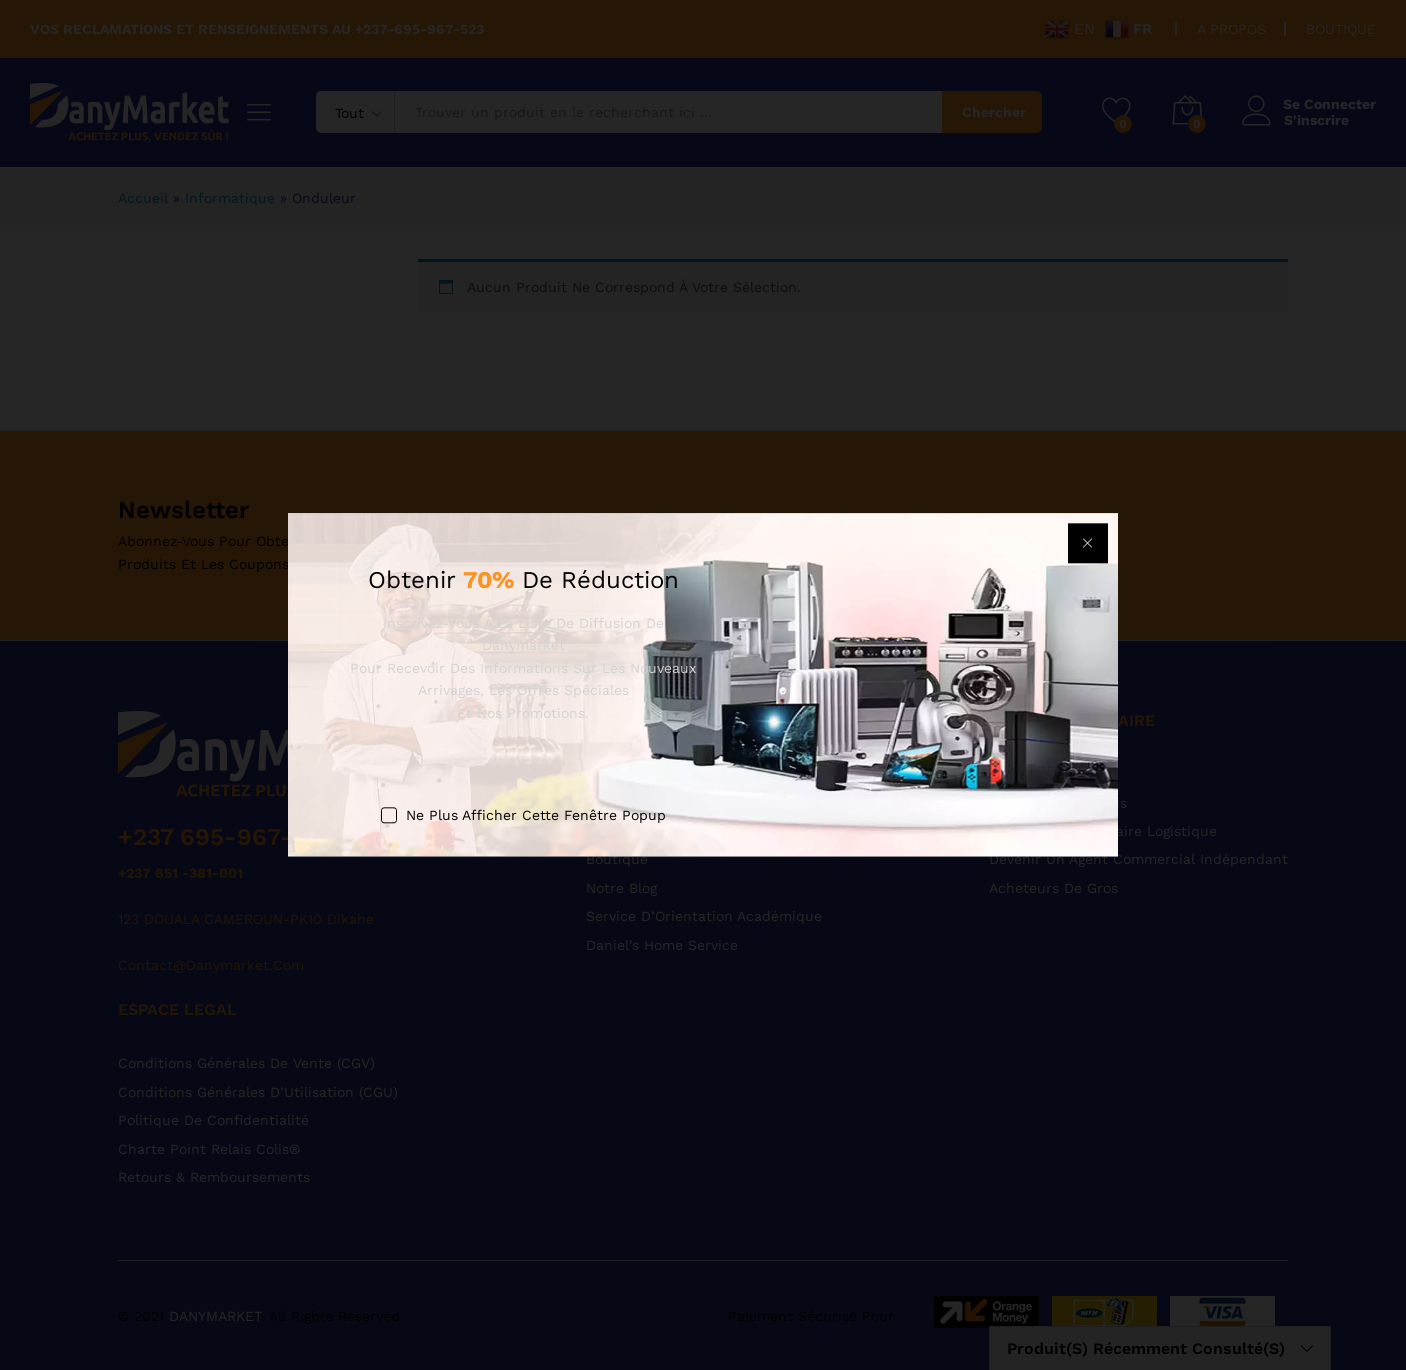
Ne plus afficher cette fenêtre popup (536, 815)
